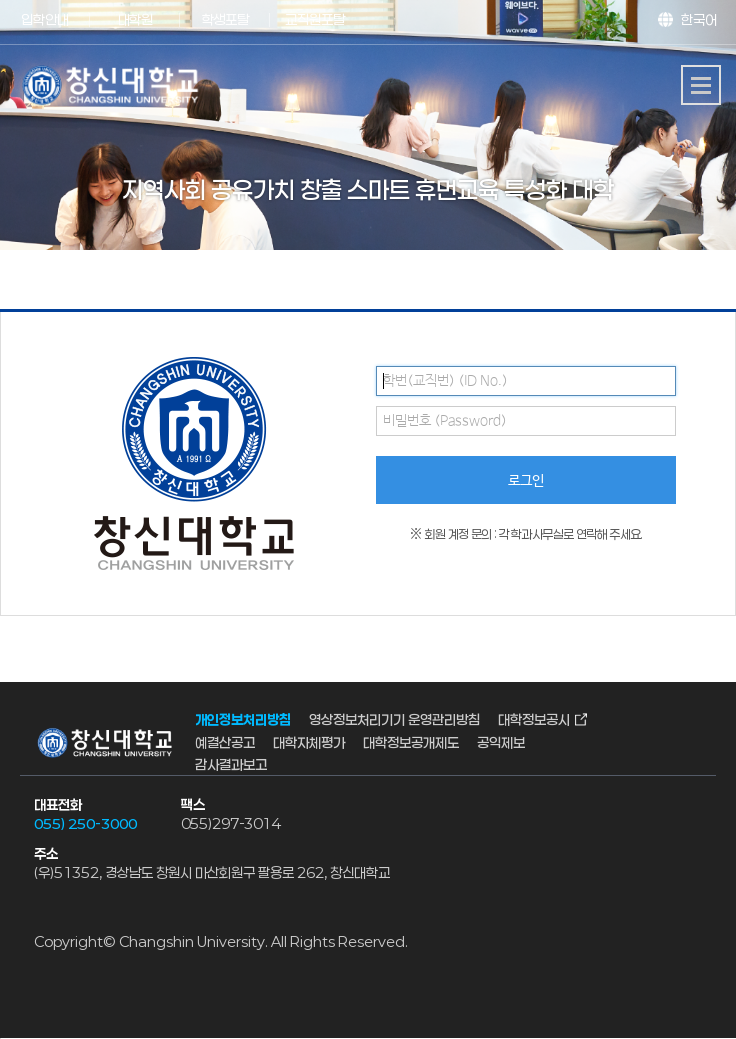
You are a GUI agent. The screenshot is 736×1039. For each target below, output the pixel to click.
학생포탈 (225, 19)
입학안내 (45, 19)
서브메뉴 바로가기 (0, 0)
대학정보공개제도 (411, 742)
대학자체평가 (309, 742)
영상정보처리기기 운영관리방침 (394, 720)
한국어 (699, 19)
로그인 (526, 481)
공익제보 (501, 742)
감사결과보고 (231, 765)
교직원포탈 (315, 19)
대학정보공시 (534, 720)
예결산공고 (225, 742)
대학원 (135, 19)
